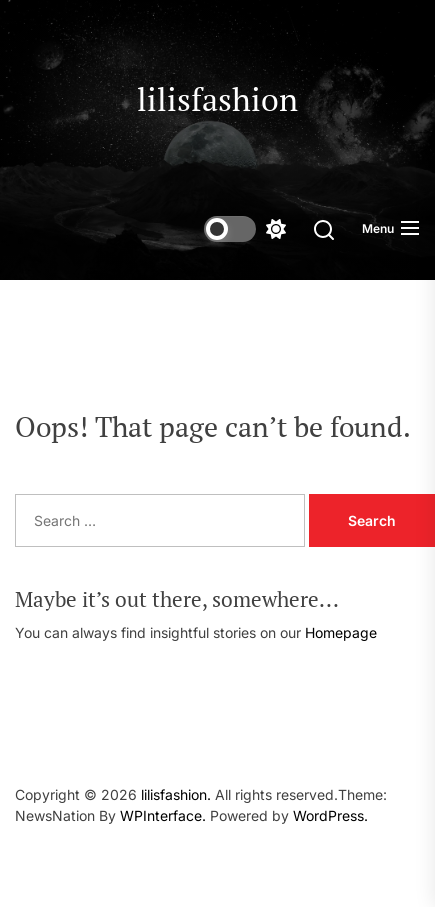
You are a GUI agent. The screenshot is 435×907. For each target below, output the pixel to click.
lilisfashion (217, 99)
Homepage (341, 632)
